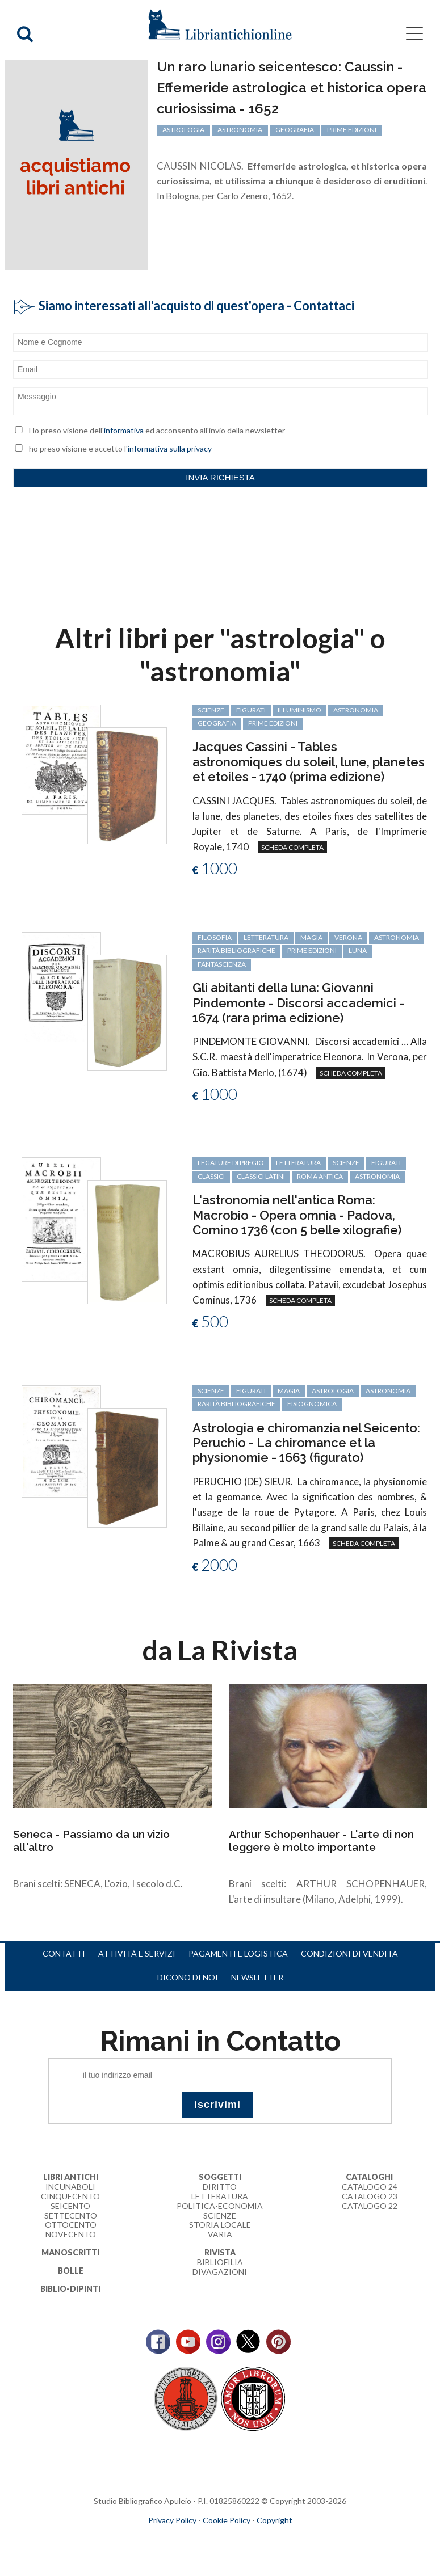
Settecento (70, 2215)
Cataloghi (369, 2177)
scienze (211, 710)
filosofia (215, 937)
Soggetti (220, 2177)
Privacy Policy (172, 2520)
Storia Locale (220, 2224)
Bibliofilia (220, 2262)
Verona (348, 937)
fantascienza (222, 964)
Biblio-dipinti (70, 2288)
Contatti (64, 1953)
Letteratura (219, 2196)
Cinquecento (70, 2196)
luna (358, 950)
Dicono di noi (187, 1977)
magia (311, 937)
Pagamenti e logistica (238, 1953)
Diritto (220, 2186)
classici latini (261, 1176)
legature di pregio (231, 1162)
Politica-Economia (220, 2206)
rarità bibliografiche (236, 950)
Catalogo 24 (369, 2186)
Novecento (70, 2234)
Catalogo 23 (369, 2196)
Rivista (220, 2252)
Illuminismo (299, 710)
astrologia (333, 1390)
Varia (220, 2234)
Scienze (219, 2215)
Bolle (70, 2270)
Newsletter (257, 1977)
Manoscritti (70, 2252)
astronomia (355, 710)
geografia (217, 723)
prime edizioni (272, 723)
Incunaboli (70, 2186)
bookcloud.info (240, 2538)
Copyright (274, 2520)
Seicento (70, 2206)
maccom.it (186, 2538)
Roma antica (320, 1176)
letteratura (266, 937)
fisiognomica (312, 1403)
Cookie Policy (226, 2520)
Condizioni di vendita (349, 1953)
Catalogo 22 (369, 2206)
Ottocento (71, 2224)
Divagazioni (219, 2271)
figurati (251, 710)
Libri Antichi (70, 2177)
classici (211, 1176)
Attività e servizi (136, 1953)
